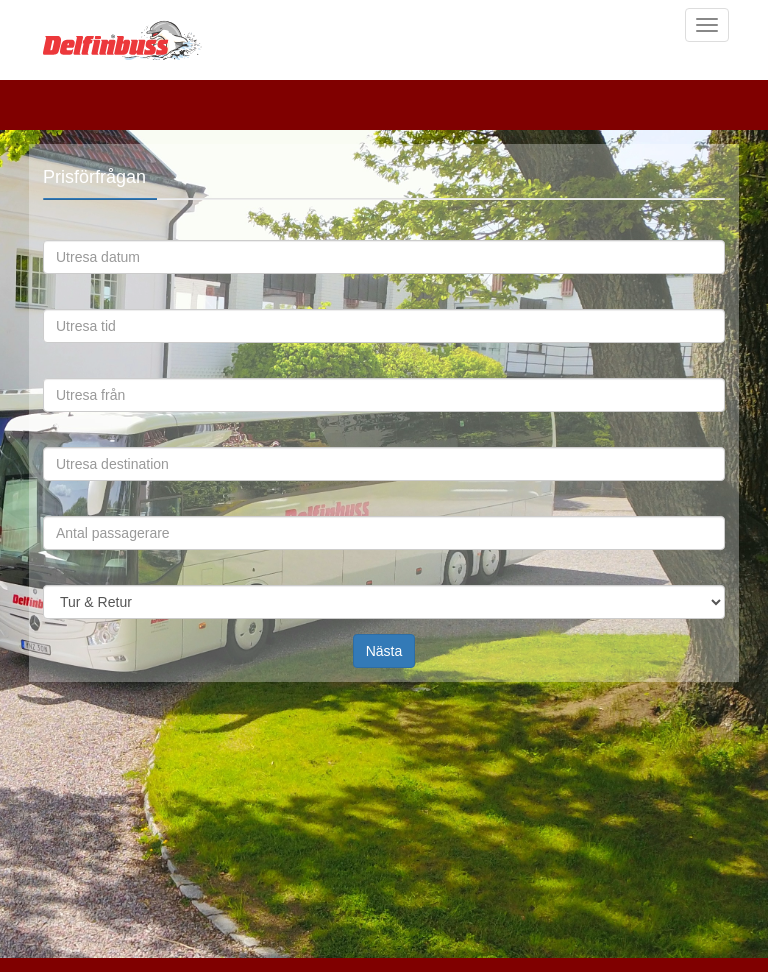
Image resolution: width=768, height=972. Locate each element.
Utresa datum (57, 235)
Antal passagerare (57, 511)
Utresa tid (57, 304)
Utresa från (57, 373)
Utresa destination (57, 442)
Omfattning (57, 580)
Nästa (384, 651)
